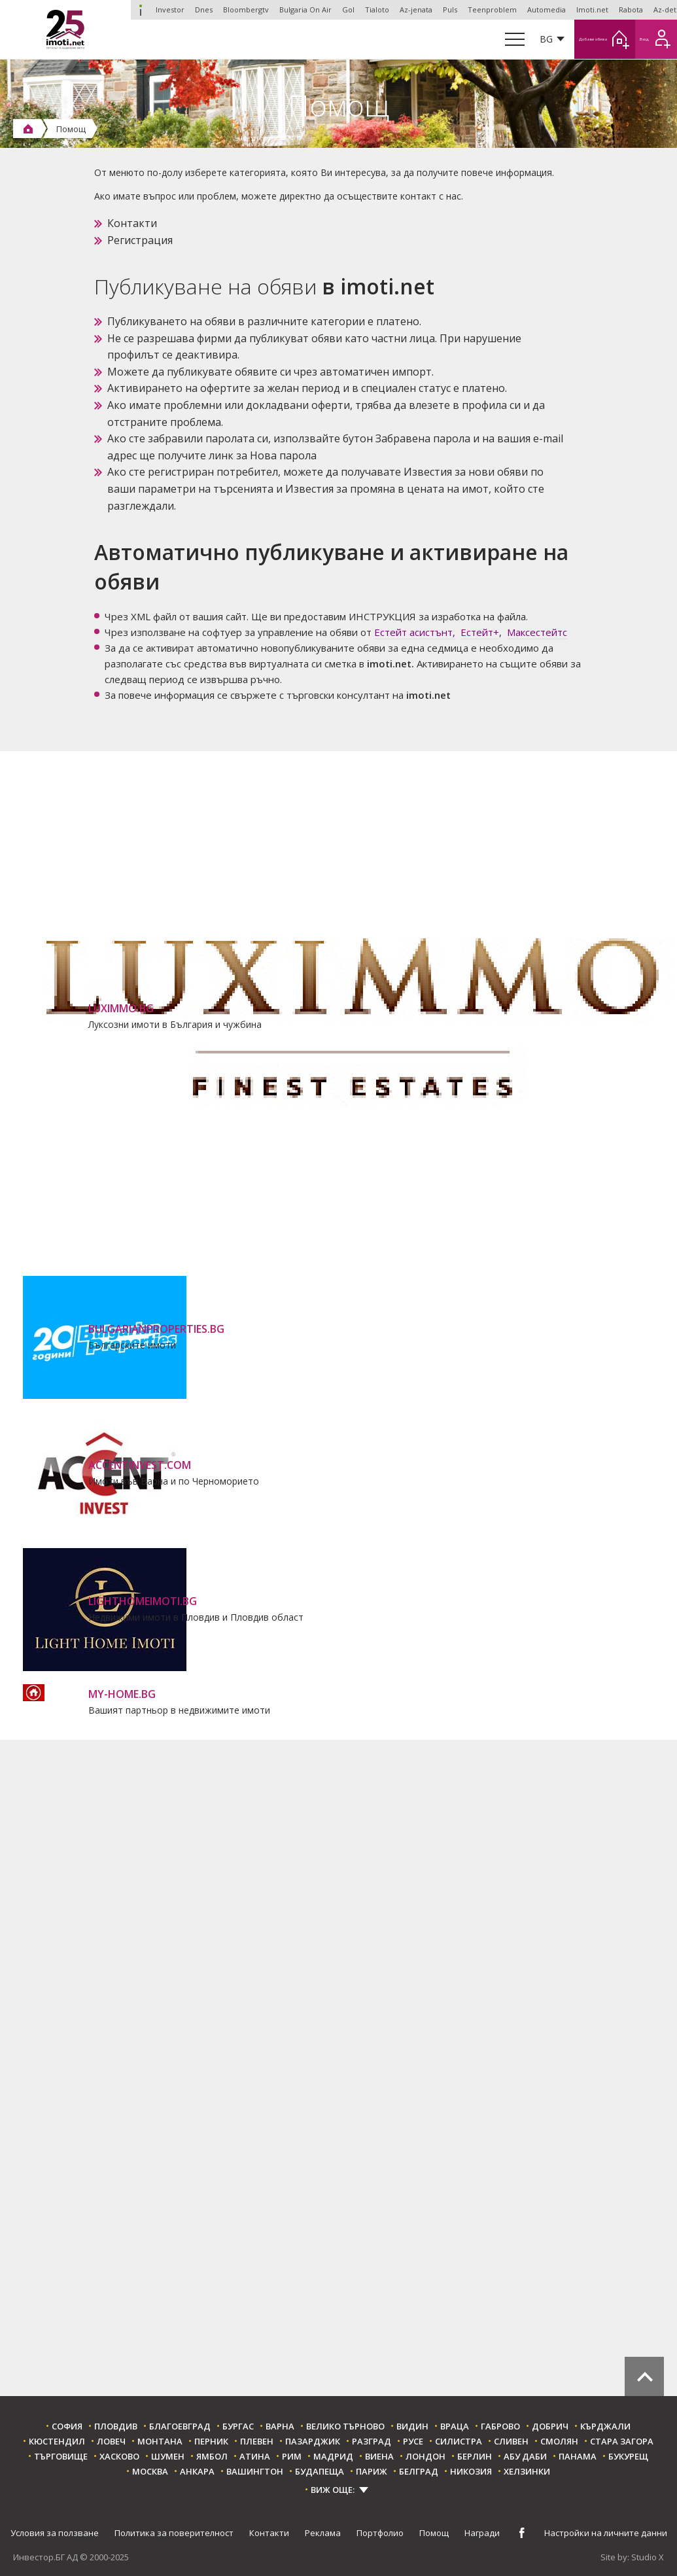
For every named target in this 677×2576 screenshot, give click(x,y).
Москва (150, 2471)
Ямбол (212, 2456)
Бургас (238, 2426)
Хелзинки (527, 2471)
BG (493, 39)
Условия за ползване (54, 2533)
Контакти (132, 223)
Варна (280, 2426)
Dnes (204, 9)
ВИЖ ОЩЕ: (333, 2490)
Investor (140, 10)
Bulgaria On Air (305, 9)
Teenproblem (492, 9)
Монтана (159, 2441)
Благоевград (180, 2426)
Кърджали (605, 2426)
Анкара (197, 2471)
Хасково (119, 2456)
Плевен (256, 2441)
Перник (211, 2441)
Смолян (559, 2441)
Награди (482, 2533)
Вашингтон (254, 2471)
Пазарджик (312, 2441)
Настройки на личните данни (605, 2533)
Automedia (546, 9)
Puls (450, 9)
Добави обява (571, 39)
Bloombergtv (246, 9)
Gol (348, 9)
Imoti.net (592, 9)
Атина (254, 2456)
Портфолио (380, 2533)
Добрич (550, 2426)
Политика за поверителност (174, 2533)
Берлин (474, 2456)
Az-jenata (416, 9)
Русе (413, 2441)
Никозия (471, 2471)
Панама (578, 2456)
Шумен (167, 2456)
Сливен (511, 2441)
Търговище (61, 2456)
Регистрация (140, 240)
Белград (418, 2471)
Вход (648, 39)
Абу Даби (525, 2456)
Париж (371, 2471)
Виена (379, 2456)
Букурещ (628, 2456)
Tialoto (377, 9)
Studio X (647, 2557)
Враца (454, 2426)
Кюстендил (57, 2441)
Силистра (458, 2441)
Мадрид (333, 2456)
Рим (292, 2456)
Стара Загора (621, 2441)
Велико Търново (345, 2426)
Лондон (425, 2456)
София (67, 2426)
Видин (412, 2426)
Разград (371, 2441)
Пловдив (115, 2426)
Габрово (500, 2426)
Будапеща (319, 2471)
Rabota (631, 9)
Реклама (323, 2533)
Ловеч (111, 2441)
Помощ (434, 2533)
